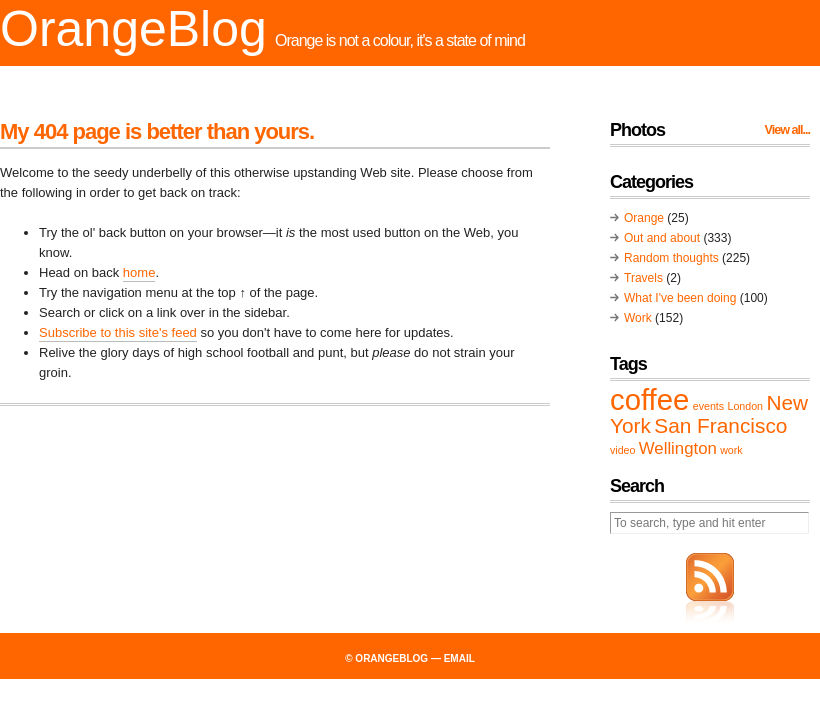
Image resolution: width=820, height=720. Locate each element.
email (459, 658)
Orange (644, 218)
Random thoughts (671, 258)
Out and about (662, 238)
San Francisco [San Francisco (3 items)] (720, 425)
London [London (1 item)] (745, 406)
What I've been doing (680, 298)
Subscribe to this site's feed (118, 332)
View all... (787, 130)
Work (638, 318)
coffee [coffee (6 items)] (649, 399)
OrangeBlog (133, 29)
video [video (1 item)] (622, 450)
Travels (643, 278)
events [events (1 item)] (708, 406)
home (139, 272)
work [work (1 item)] (731, 450)
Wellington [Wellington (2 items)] (678, 448)
